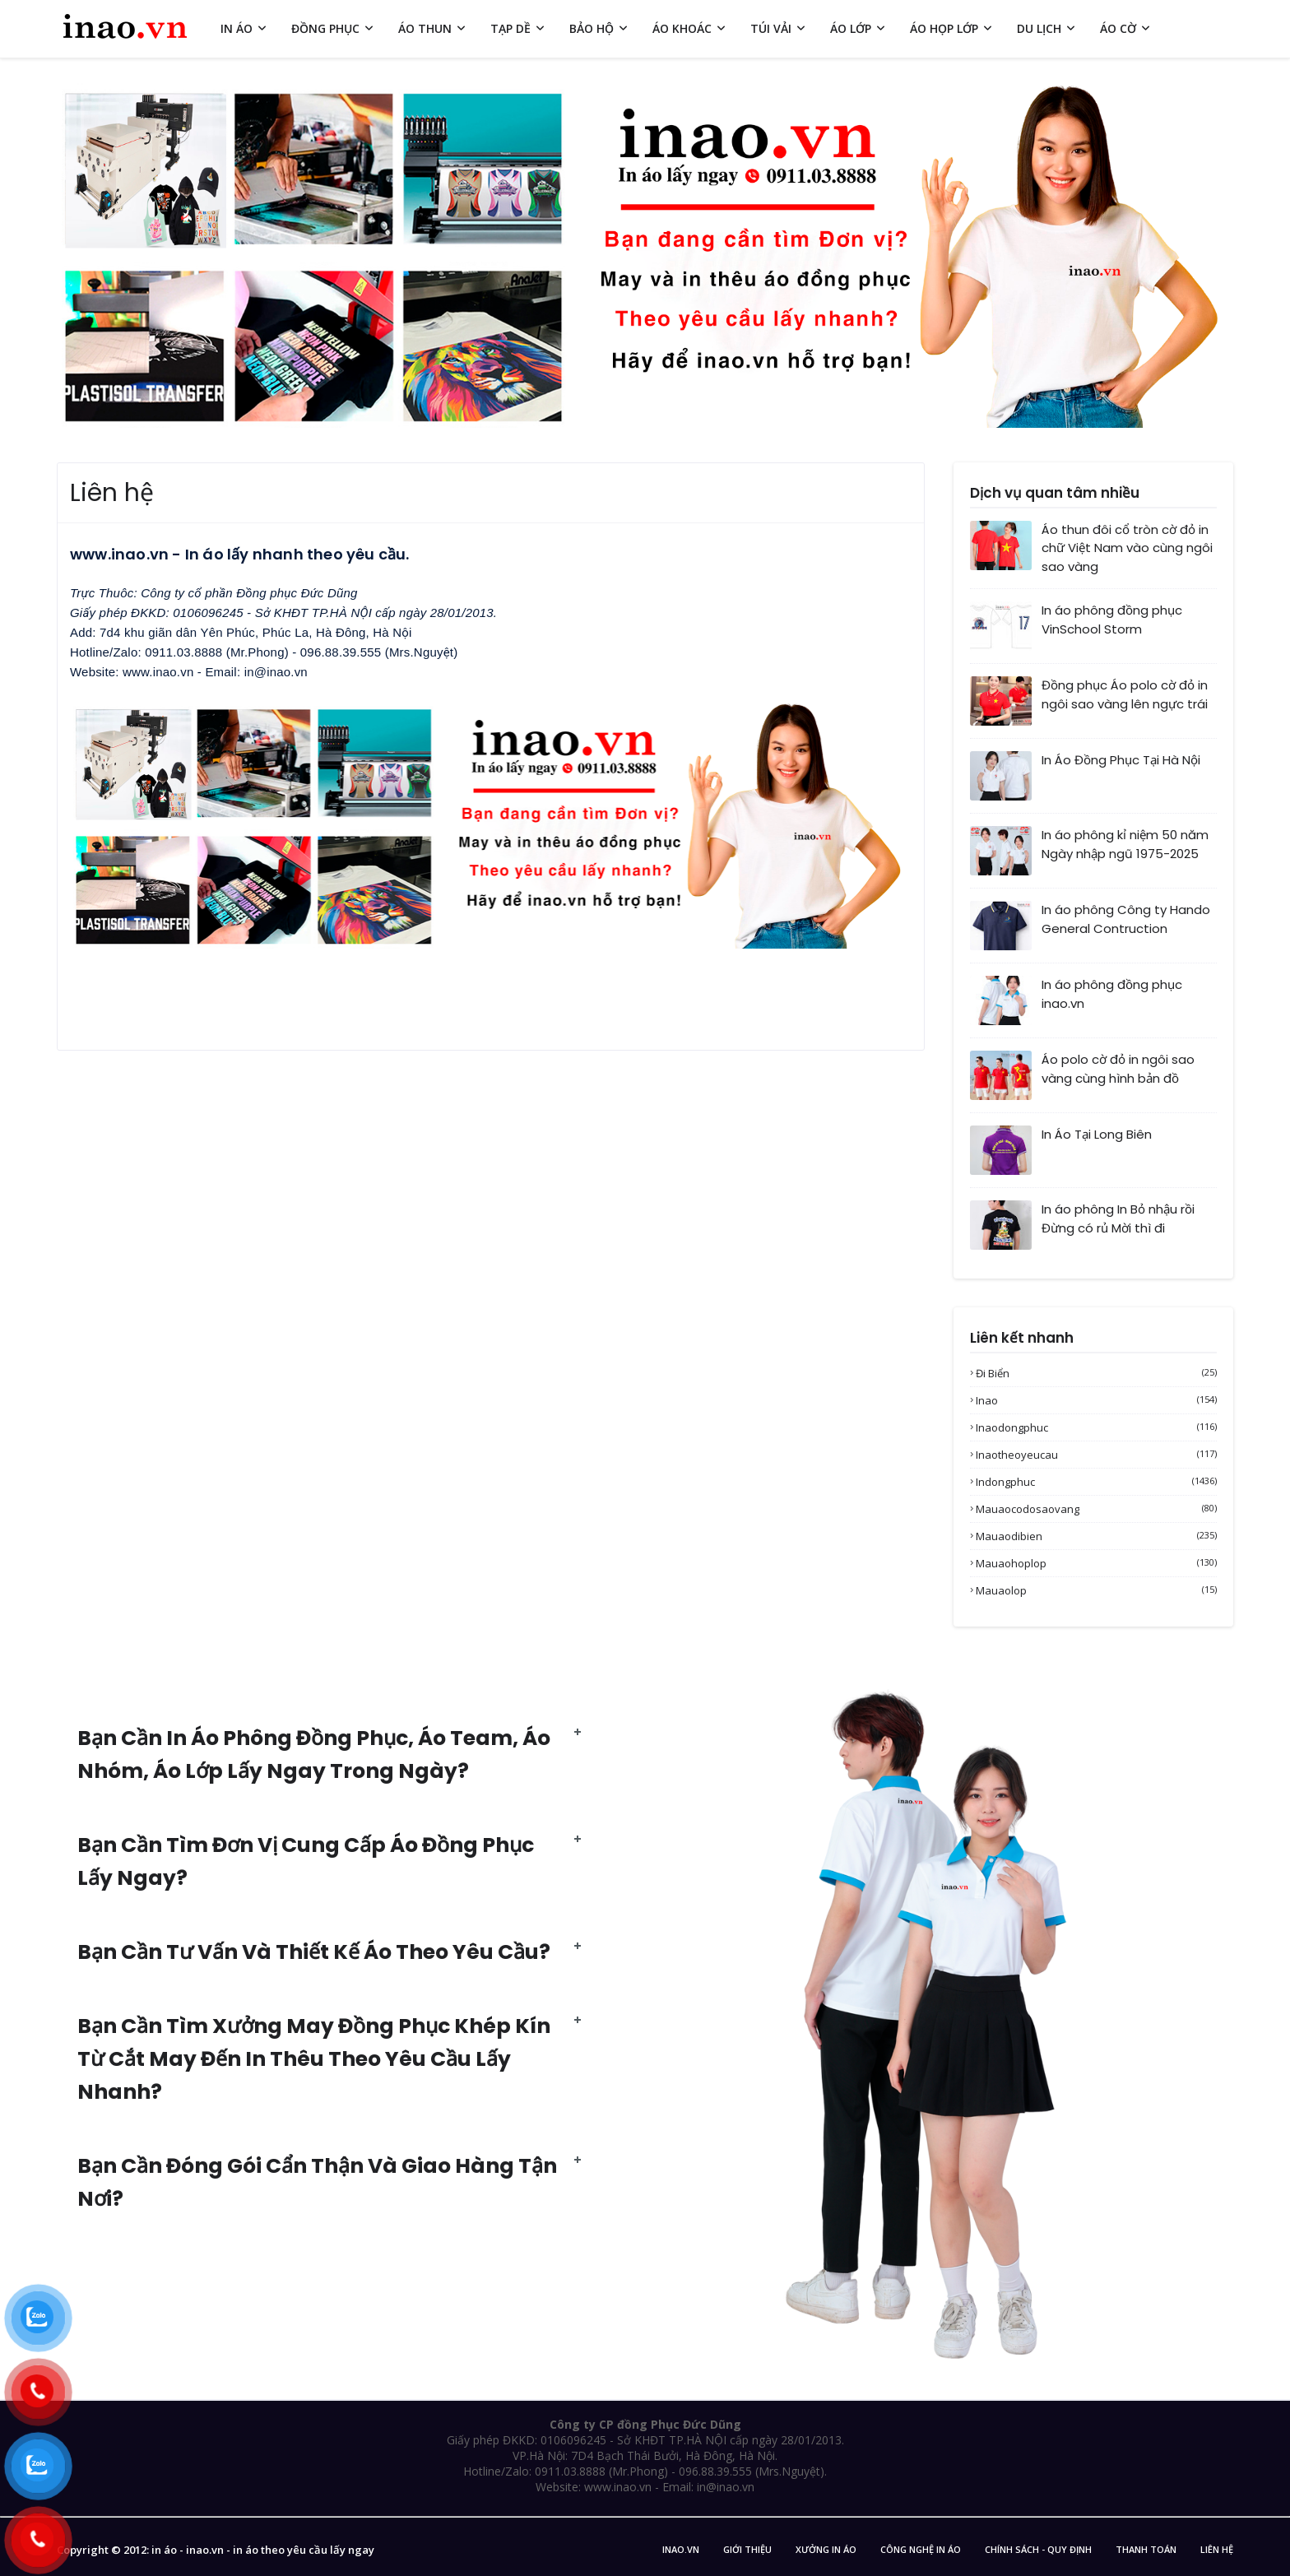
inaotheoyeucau (1096, 1454)
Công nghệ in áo (920, 2549)
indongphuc (1096, 1481)
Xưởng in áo (826, 2549)
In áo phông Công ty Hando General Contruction (1126, 919)
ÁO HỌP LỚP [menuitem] (944, 28)
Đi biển (1096, 1373)
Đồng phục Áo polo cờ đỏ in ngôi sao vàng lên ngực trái (1125, 694)
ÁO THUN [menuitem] (425, 28)
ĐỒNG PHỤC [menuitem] (325, 28)
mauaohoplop (1096, 1563)
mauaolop (1096, 1590)
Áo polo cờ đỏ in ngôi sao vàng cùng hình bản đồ (1118, 1069)
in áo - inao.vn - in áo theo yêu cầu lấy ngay (262, 2549)
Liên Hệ (1216, 2549)
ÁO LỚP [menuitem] (850, 28)
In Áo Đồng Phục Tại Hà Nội (1121, 759)
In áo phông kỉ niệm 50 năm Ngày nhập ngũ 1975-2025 (1125, 844)
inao (1096, 1400)
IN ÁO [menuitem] (236, 28)
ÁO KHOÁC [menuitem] (682, 28)
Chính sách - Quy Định (1038, 2549)
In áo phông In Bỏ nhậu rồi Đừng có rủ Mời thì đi (1118, 1218)
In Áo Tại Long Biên (1097, 1134)
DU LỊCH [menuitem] (1039, 28)
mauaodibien (1096, 1536)
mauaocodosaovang (1096, 1509)
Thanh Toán (1146, 2549)
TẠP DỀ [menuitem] (510, 28)
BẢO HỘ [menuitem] (591, 28)
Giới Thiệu (747, 2549)
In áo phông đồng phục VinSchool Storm (1112, 619)
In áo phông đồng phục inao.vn (1112, 994)
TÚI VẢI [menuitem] (770, 28)
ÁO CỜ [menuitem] (1118, 28)
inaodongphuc (1096, 1427)
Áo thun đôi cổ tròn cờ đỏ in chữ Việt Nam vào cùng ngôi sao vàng (1127, 548)
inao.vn (680, 2549)
